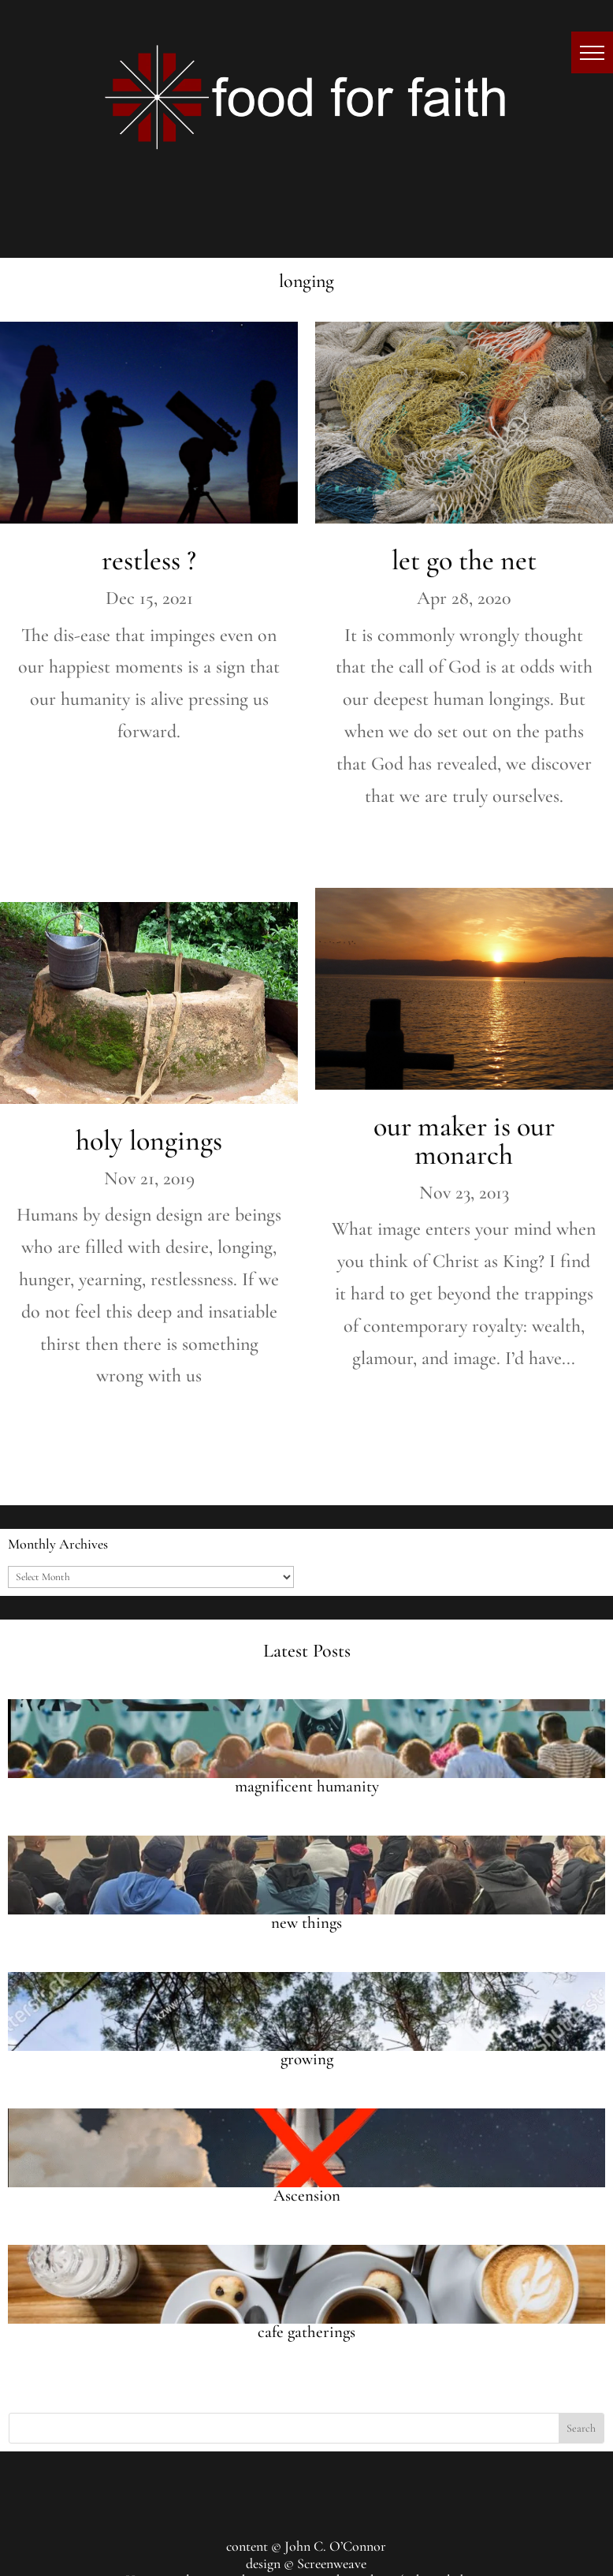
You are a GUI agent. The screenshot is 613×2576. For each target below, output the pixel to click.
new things (306, 1923)
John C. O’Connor (335, 2546)
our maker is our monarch (464, 1140)
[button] (592, 52)
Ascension (306, 2195)
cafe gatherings (306, 2332)
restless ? (149, 560)
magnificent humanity (307, 1786)
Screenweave (331, 2563)
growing (306, 2059)
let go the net (464, 560)
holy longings (149, 1141)
